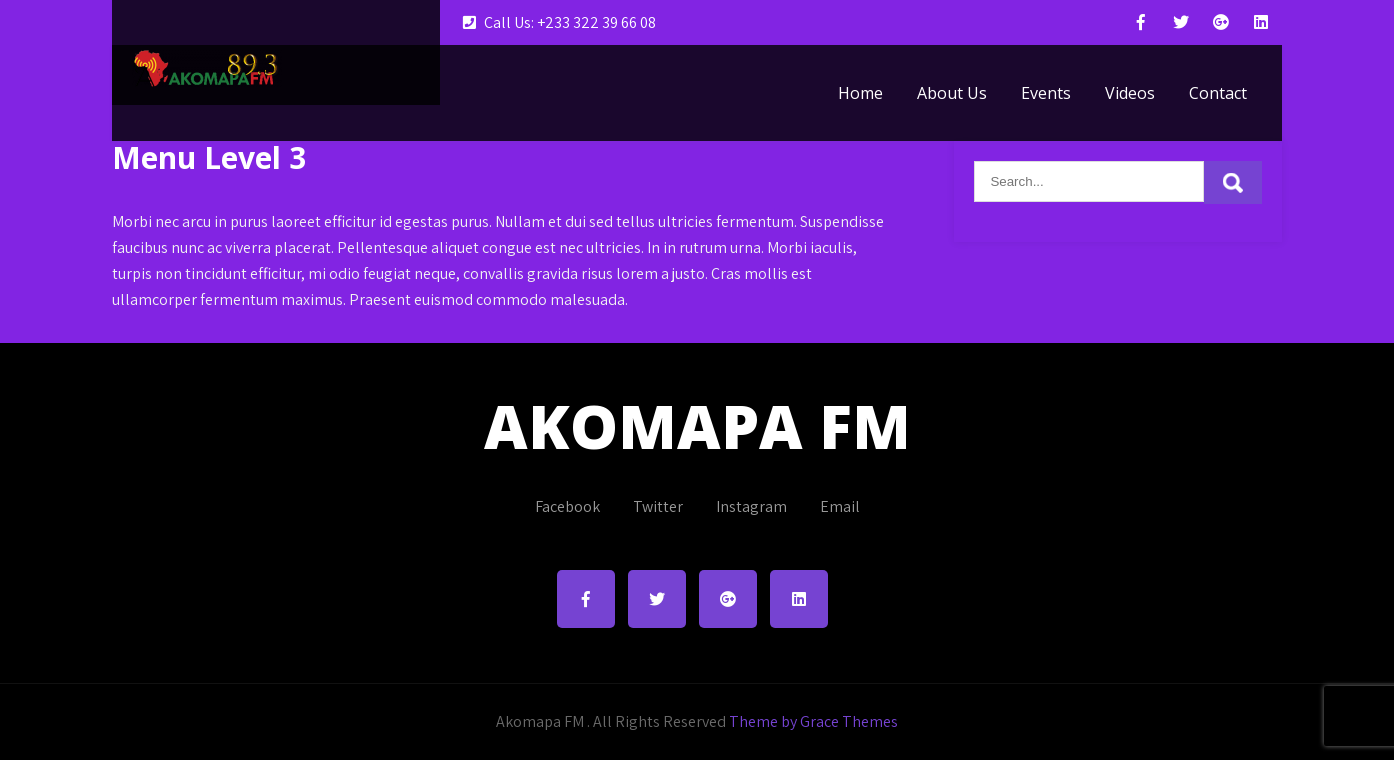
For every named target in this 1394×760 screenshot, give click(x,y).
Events (1046, 93)
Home (860, 93)
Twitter (658, 506)
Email (840, 506)
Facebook (567, 506)
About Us (952, 93)
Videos (1130, 93)
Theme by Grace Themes (813, 721)
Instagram (751, 506)
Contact (1218, 93)
